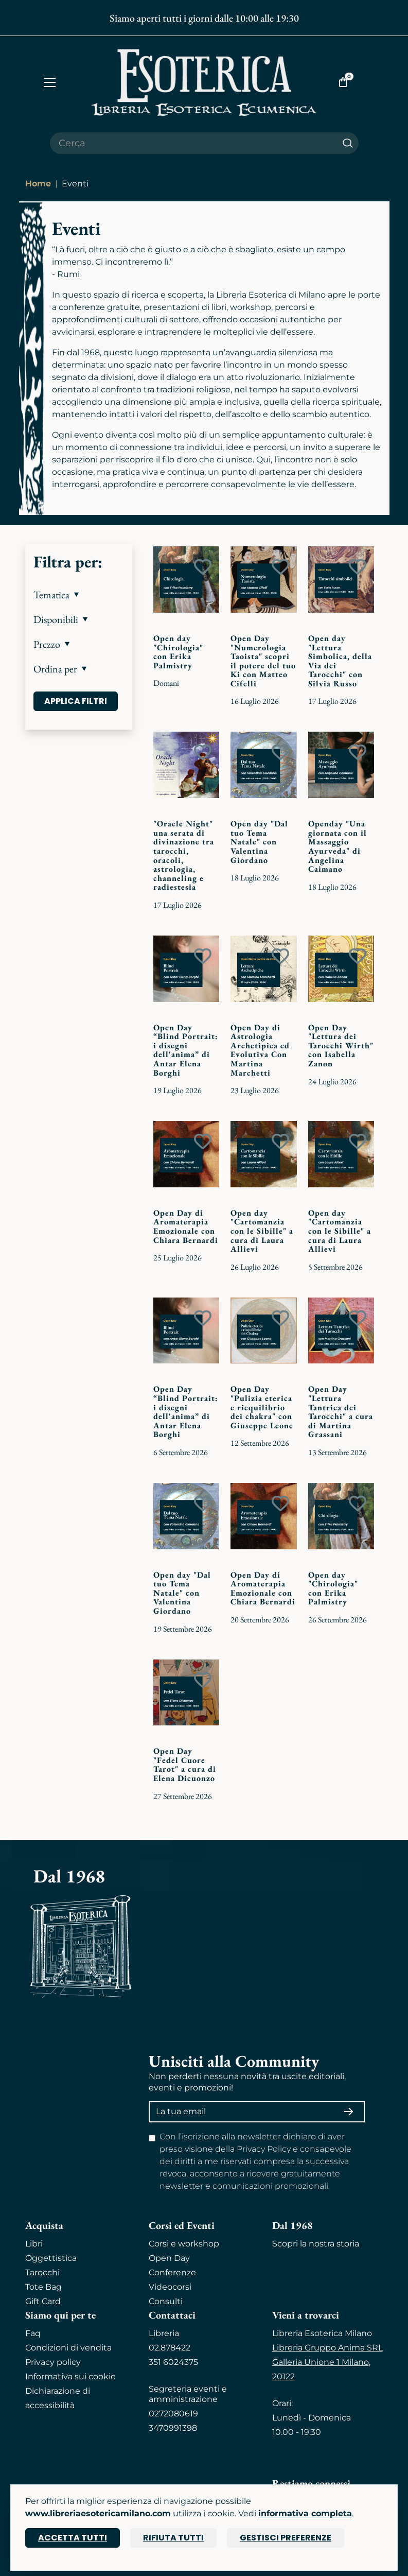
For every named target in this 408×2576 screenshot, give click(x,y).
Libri (34, 2244)
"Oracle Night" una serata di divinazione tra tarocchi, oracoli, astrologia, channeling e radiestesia (183, 855)
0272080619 (173, 2413)
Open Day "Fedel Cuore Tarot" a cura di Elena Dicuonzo (184, 1764)
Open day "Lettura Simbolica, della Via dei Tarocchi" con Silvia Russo (340, 661)
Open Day (169, 2258)
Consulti (166, 2301)
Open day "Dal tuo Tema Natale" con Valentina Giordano (259, 841)
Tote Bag (43, 2287)
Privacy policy (53, 2362)
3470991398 (173, 2428)
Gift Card (43, 2301)
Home (38, 183)
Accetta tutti (72, 2538)
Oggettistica (51, 2258)
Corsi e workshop (184, 2244)
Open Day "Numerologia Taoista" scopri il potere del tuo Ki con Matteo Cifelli (263, 661)
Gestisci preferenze (285, 2538)
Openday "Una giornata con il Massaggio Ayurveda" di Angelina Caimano (337, 846)
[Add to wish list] (202, 567)
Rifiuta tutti (173, 2538)
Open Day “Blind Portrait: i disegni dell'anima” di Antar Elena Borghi (185, 1050)
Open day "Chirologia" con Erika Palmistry (178, 652)
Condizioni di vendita (68, 2348)
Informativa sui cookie (70, 2376)
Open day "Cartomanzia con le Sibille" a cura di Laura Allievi (261, 1230)
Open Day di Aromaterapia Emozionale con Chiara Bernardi (185, 1226)
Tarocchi (42, 2272)
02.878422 (169, 2348)
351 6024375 (173, 2362)
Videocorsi (170, 2287)
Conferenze (172, 2272)
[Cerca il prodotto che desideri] (193, 143)
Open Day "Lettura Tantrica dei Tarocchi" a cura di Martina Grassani (340, 1412)
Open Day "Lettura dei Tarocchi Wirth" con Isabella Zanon (341, 1045)
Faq (33, 2333)
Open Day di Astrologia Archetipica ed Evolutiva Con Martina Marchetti (260, 1050)
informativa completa (305, 2513)
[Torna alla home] (204, 82)
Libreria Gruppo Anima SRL (327, 2348)
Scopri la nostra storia (315, 2244)
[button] (78, 595)
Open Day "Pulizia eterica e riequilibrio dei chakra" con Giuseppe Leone (261, 1407)
